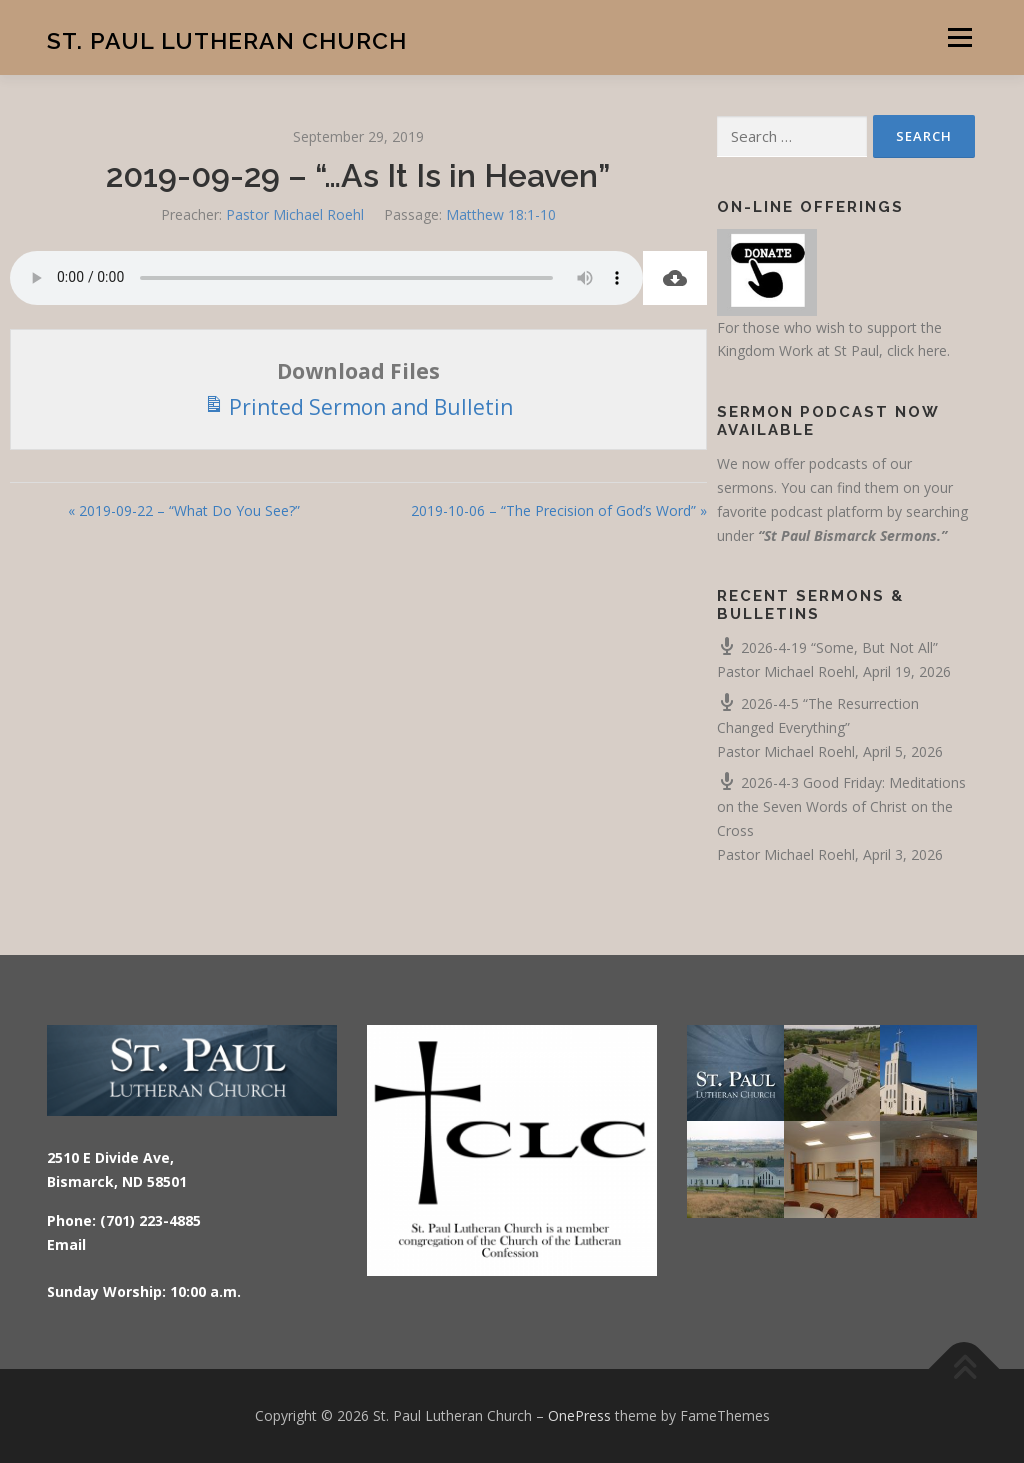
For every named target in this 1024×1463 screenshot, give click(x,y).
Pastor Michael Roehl (295, 214)
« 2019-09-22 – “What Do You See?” (184, 510)
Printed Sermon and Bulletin (358, 405)
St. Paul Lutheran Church (227, 40)
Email (66, 1244)
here (932, 350)
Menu (959, 37)
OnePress (579, 1415)
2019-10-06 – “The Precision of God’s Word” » (559, 510)
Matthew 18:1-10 (501, 214)
